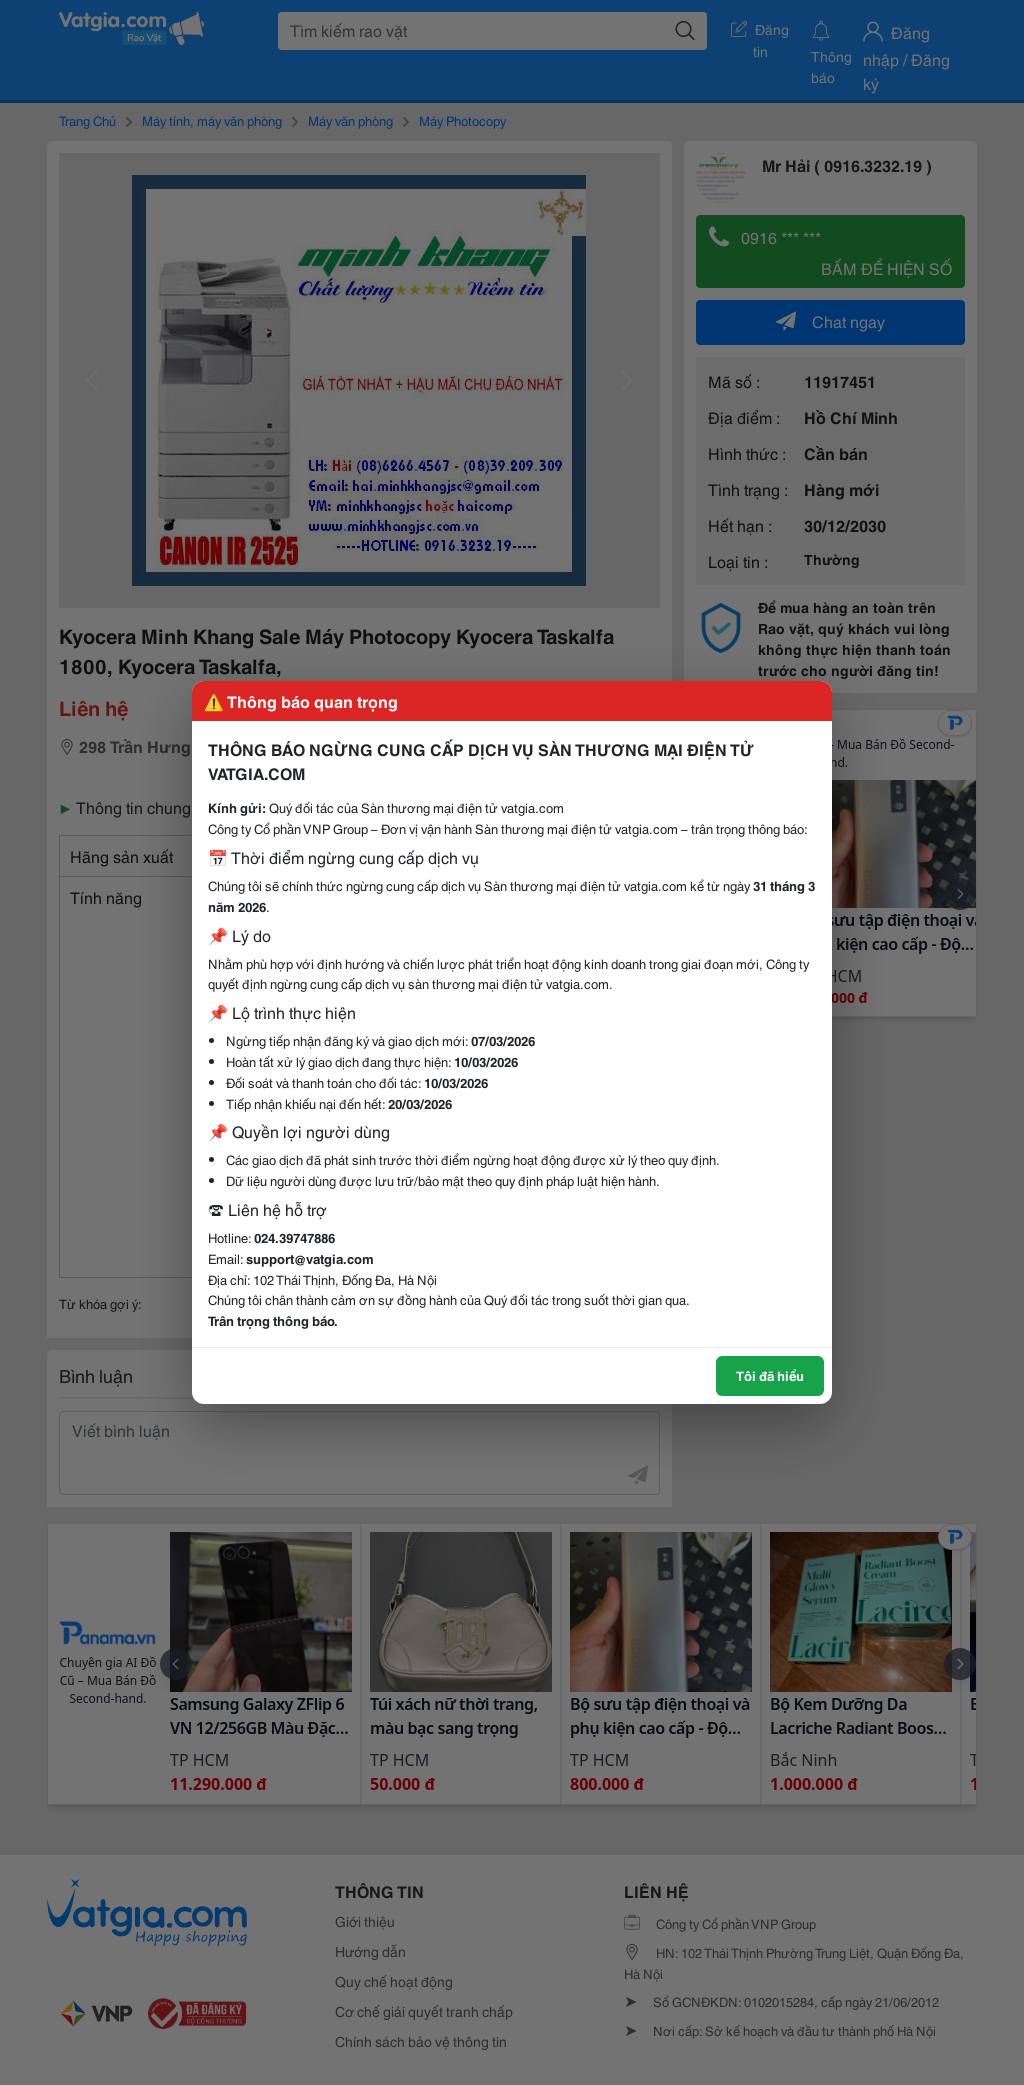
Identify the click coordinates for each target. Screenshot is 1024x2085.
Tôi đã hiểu (770, 1375)
